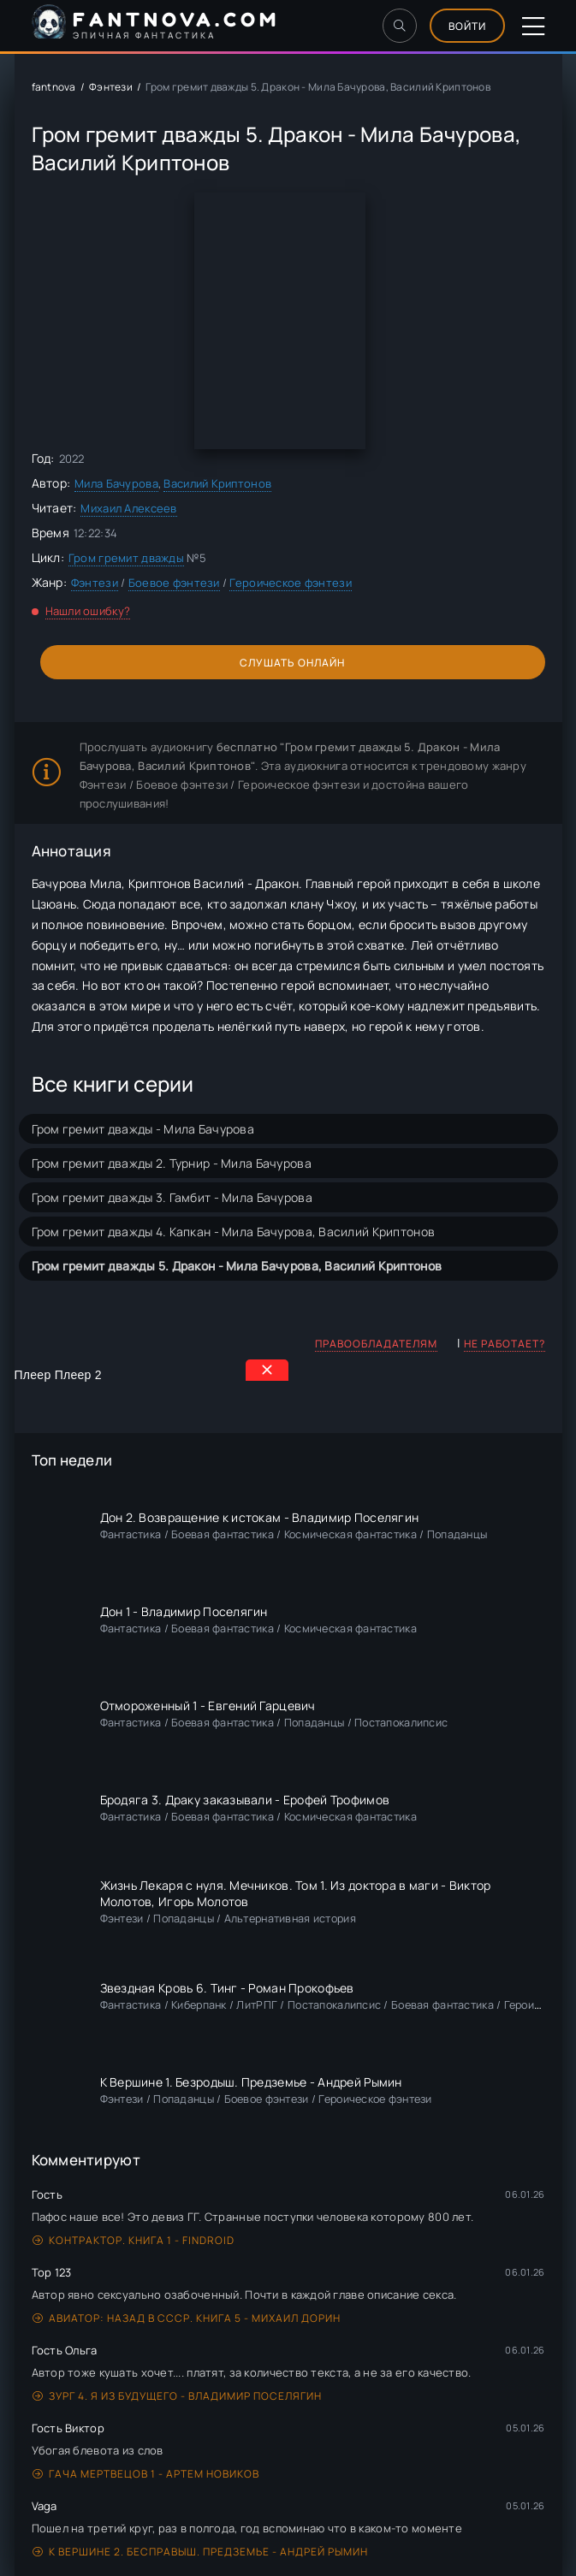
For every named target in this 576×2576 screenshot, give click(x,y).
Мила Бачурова (116, 483)
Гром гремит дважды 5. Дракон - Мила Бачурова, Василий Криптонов (237, 1266)
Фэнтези (111, 87)
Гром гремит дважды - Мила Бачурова (143, 1129)
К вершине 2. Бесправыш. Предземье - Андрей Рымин (200, 2551)
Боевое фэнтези (174, 582)
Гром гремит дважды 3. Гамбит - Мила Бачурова (172, 1197)
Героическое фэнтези (290, 582)
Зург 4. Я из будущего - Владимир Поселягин (177, 2396)
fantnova (54, 87)
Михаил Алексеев (128, 508)
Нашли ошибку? (88, 611)
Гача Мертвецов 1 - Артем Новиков (146, 2473)
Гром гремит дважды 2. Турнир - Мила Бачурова (172, 1163)
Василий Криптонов (217, 483)
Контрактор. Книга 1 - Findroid (134, 2240)
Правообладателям (376, 1343)
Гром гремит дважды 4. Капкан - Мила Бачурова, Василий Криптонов (234, 1231)
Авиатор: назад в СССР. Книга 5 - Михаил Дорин (187, 2318)
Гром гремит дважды (126, 558)
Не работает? (504, 1343)
